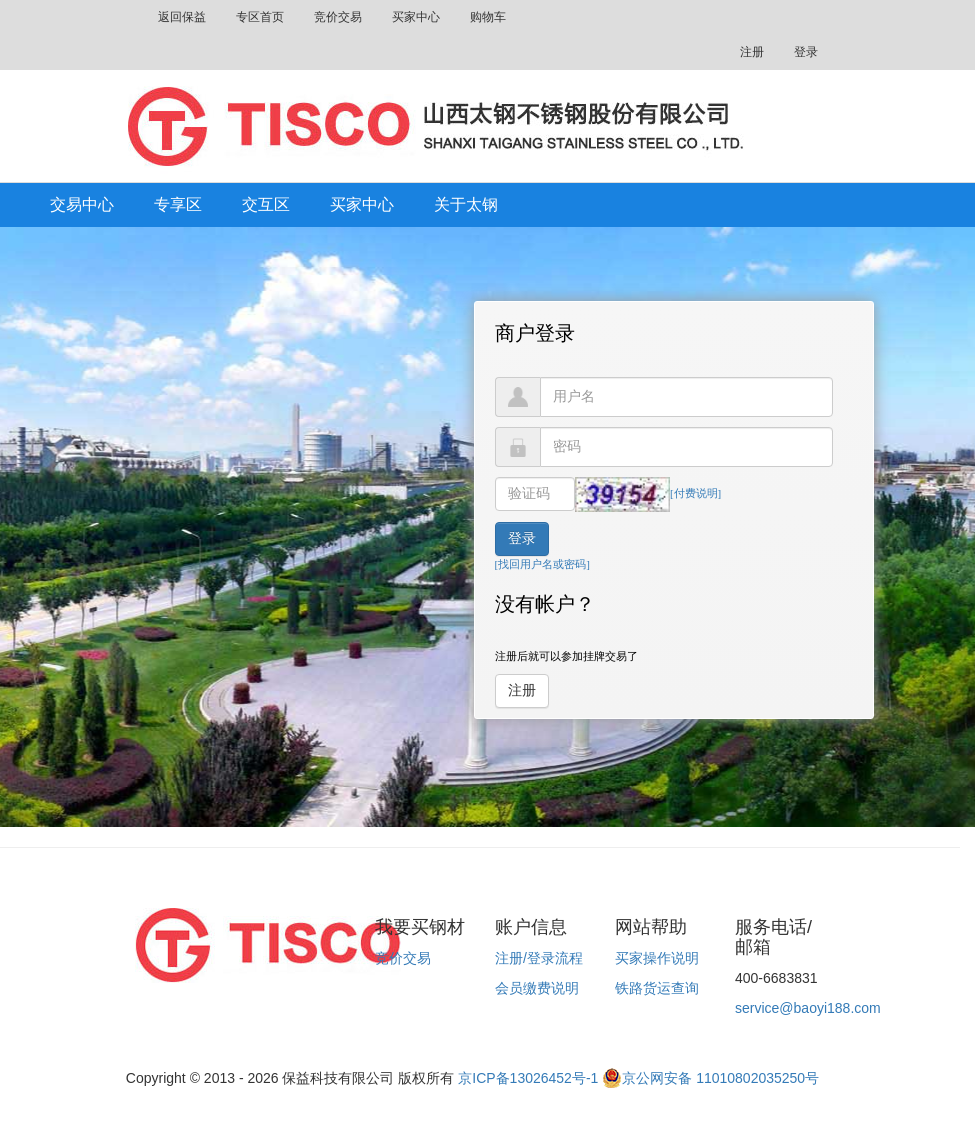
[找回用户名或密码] (542, 564)
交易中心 (82, 204)
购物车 (488, 17)
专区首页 (260, 17)
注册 (752, 52)
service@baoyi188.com (808, 1008)
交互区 (266, 204)
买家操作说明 (657, 958)
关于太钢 (466, 204)
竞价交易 (338, 17)
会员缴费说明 (537, 988)
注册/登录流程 (539, 958)
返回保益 (182, 17)
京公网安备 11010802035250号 (710, 1078)
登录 (806, 52)
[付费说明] (695, 493)
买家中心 (416, 17)
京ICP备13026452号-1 (528, 1078)
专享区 (178, 204)
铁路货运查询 (657, 988)
